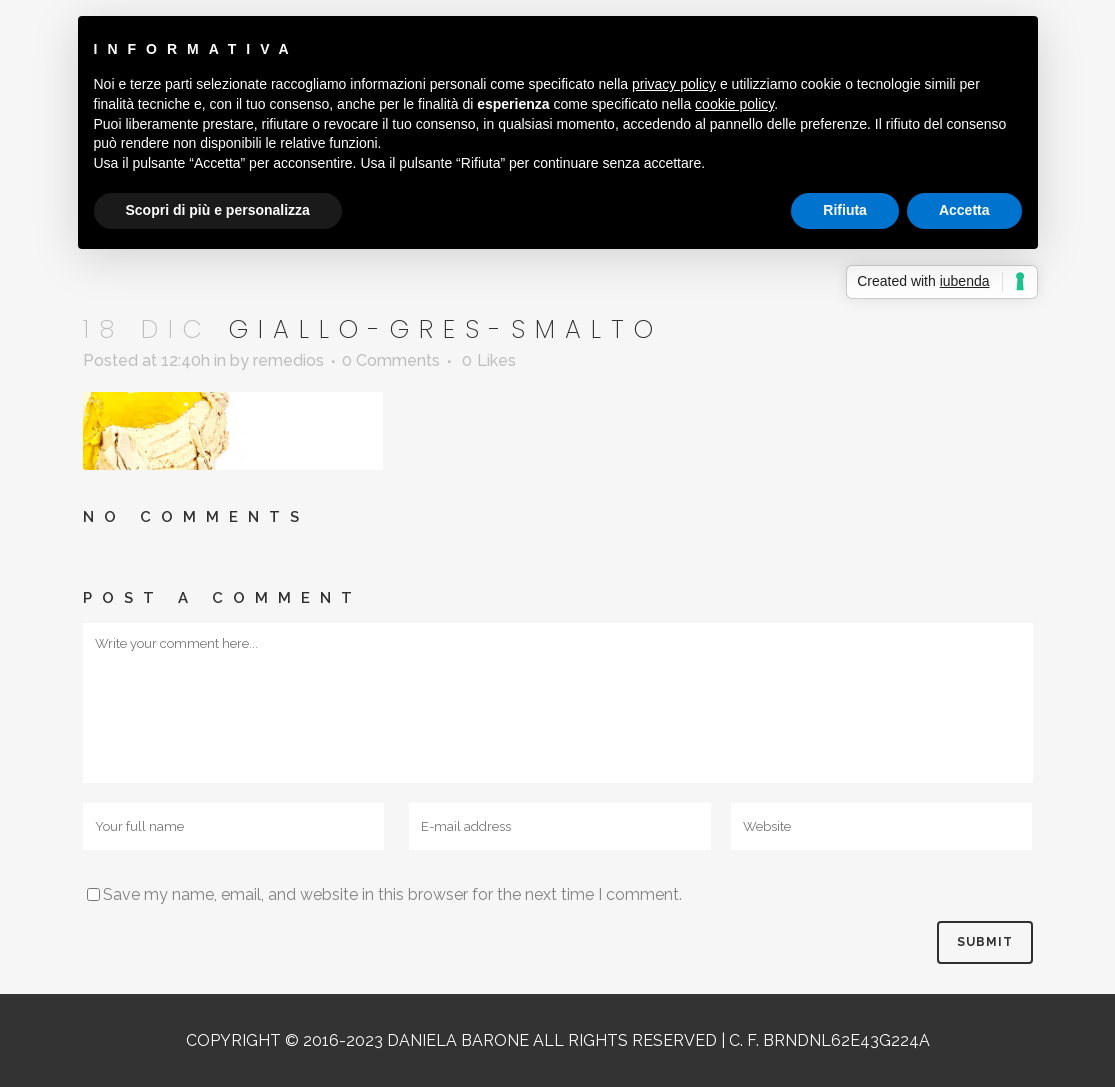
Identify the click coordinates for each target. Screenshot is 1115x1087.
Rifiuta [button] (845, 210)
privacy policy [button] (674, 84)
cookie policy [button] (734, 104)
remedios (288, 360)
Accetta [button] (964, 210)
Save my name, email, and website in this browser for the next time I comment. (392, 894)
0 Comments (391, 360)
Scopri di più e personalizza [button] (218, 210)
